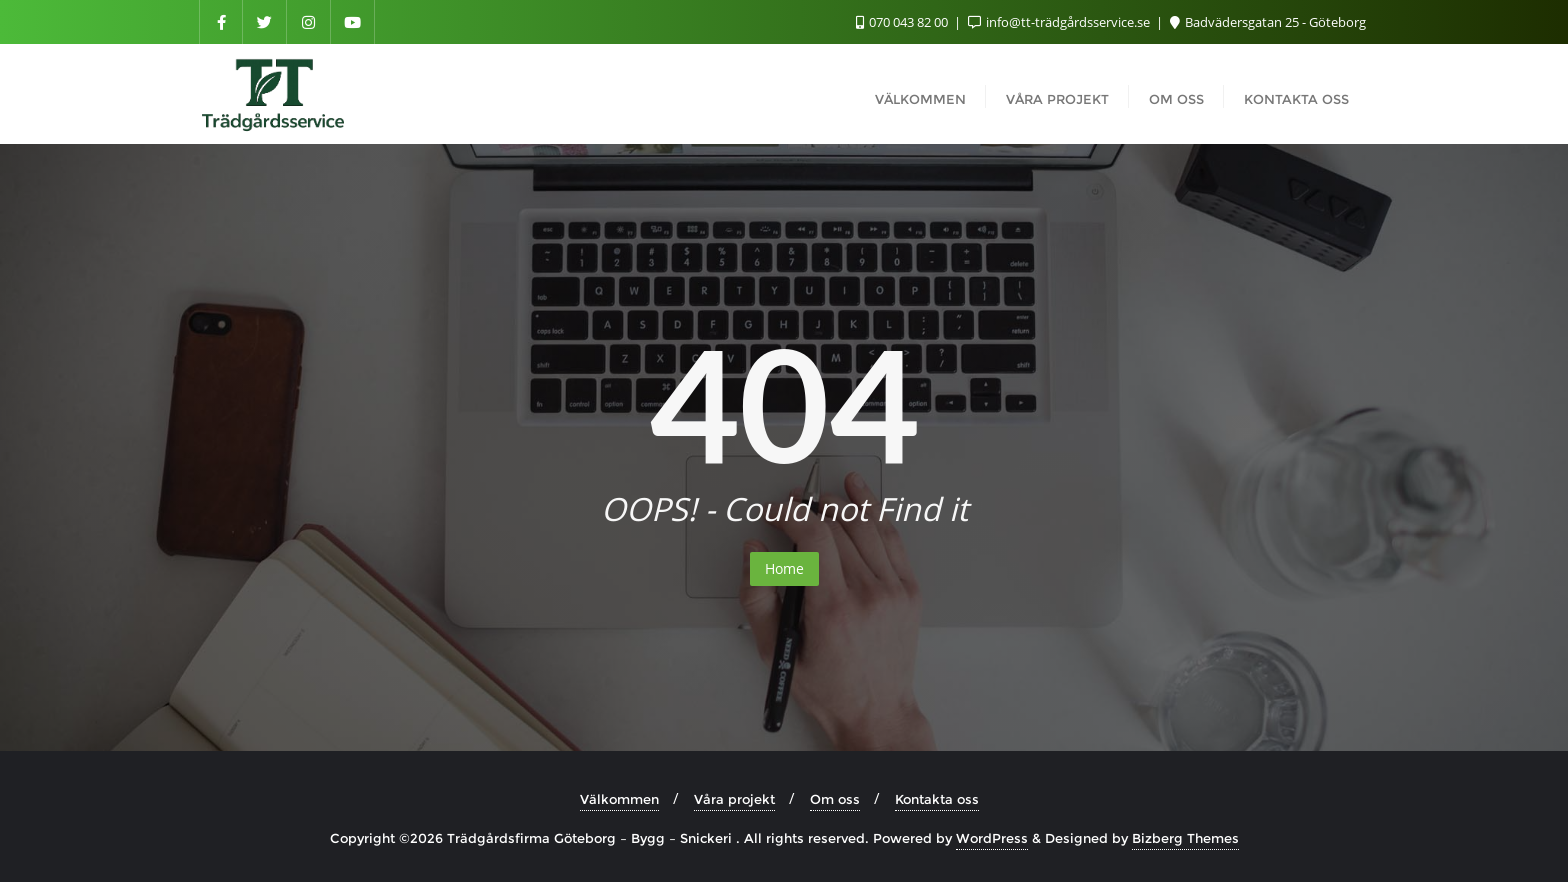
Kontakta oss (937, 799)
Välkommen (619, 799)
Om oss (835, 799)
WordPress (992, 838)
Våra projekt (734, 799)
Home (784, 568)
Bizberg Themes (1185, 838)
